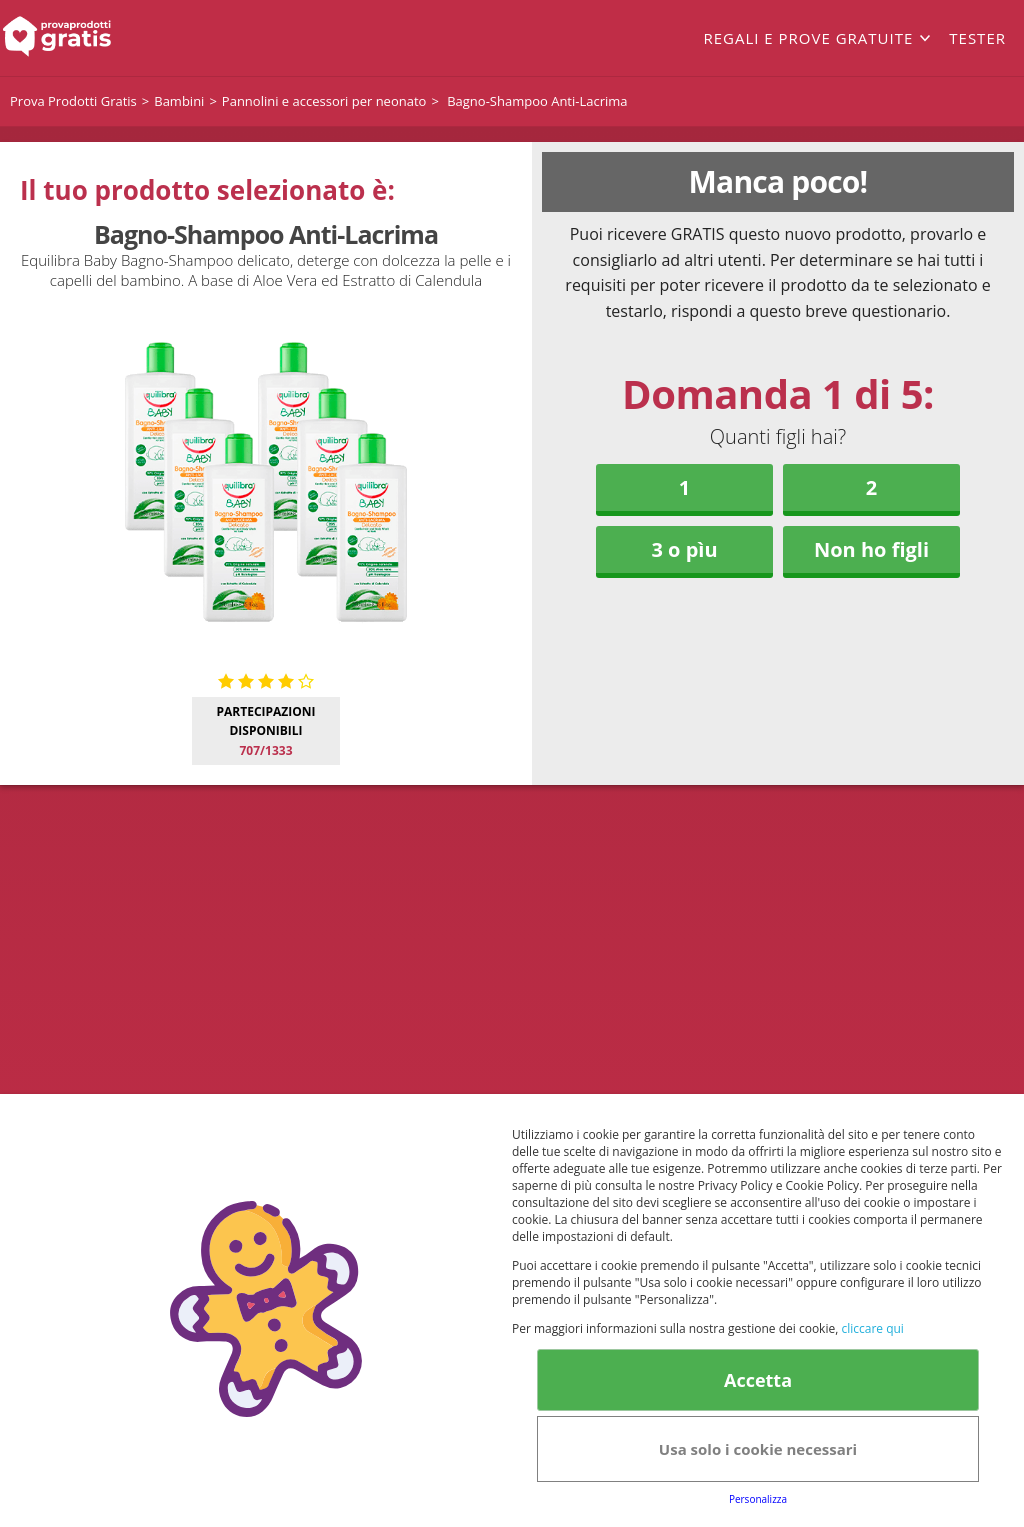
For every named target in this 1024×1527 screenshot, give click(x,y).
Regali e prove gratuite (808, 38)
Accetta (758, 1380)
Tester (977, 38)
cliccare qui (872, 1328)
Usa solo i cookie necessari (758, 1449)
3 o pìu (684, 549)
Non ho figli (871, 549)
